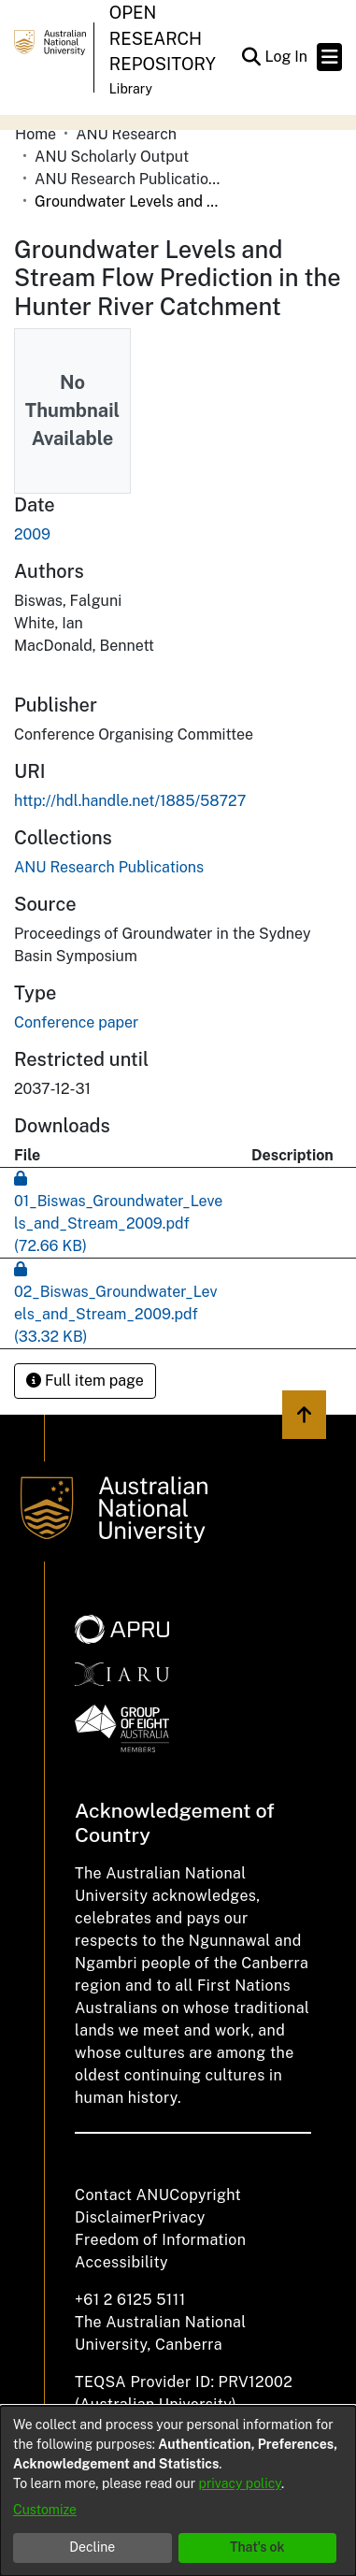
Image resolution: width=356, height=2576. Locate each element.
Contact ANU (122, 2195)
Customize (45, 2509)
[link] (109, 867)
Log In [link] (286, 56)
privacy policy (240, 2483)
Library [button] (130, 88)
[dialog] (178, 2491)
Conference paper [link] (76, 1022)
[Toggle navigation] (329, 57)
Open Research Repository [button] (162, 38)
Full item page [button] (85, 1380)
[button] (251, 57)
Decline (92, 2547)
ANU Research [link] (126, 134)
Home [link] (35, 134)
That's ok (257, 2547)
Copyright (205, 2195)
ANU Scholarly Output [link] (112, 156)
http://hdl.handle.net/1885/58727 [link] (130, 801)
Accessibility (121, 2262)
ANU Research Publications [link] (128, 179)
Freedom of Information (160, 2240)
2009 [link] (32, 534)
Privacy (179, 2217)
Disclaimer (113, 2217)
